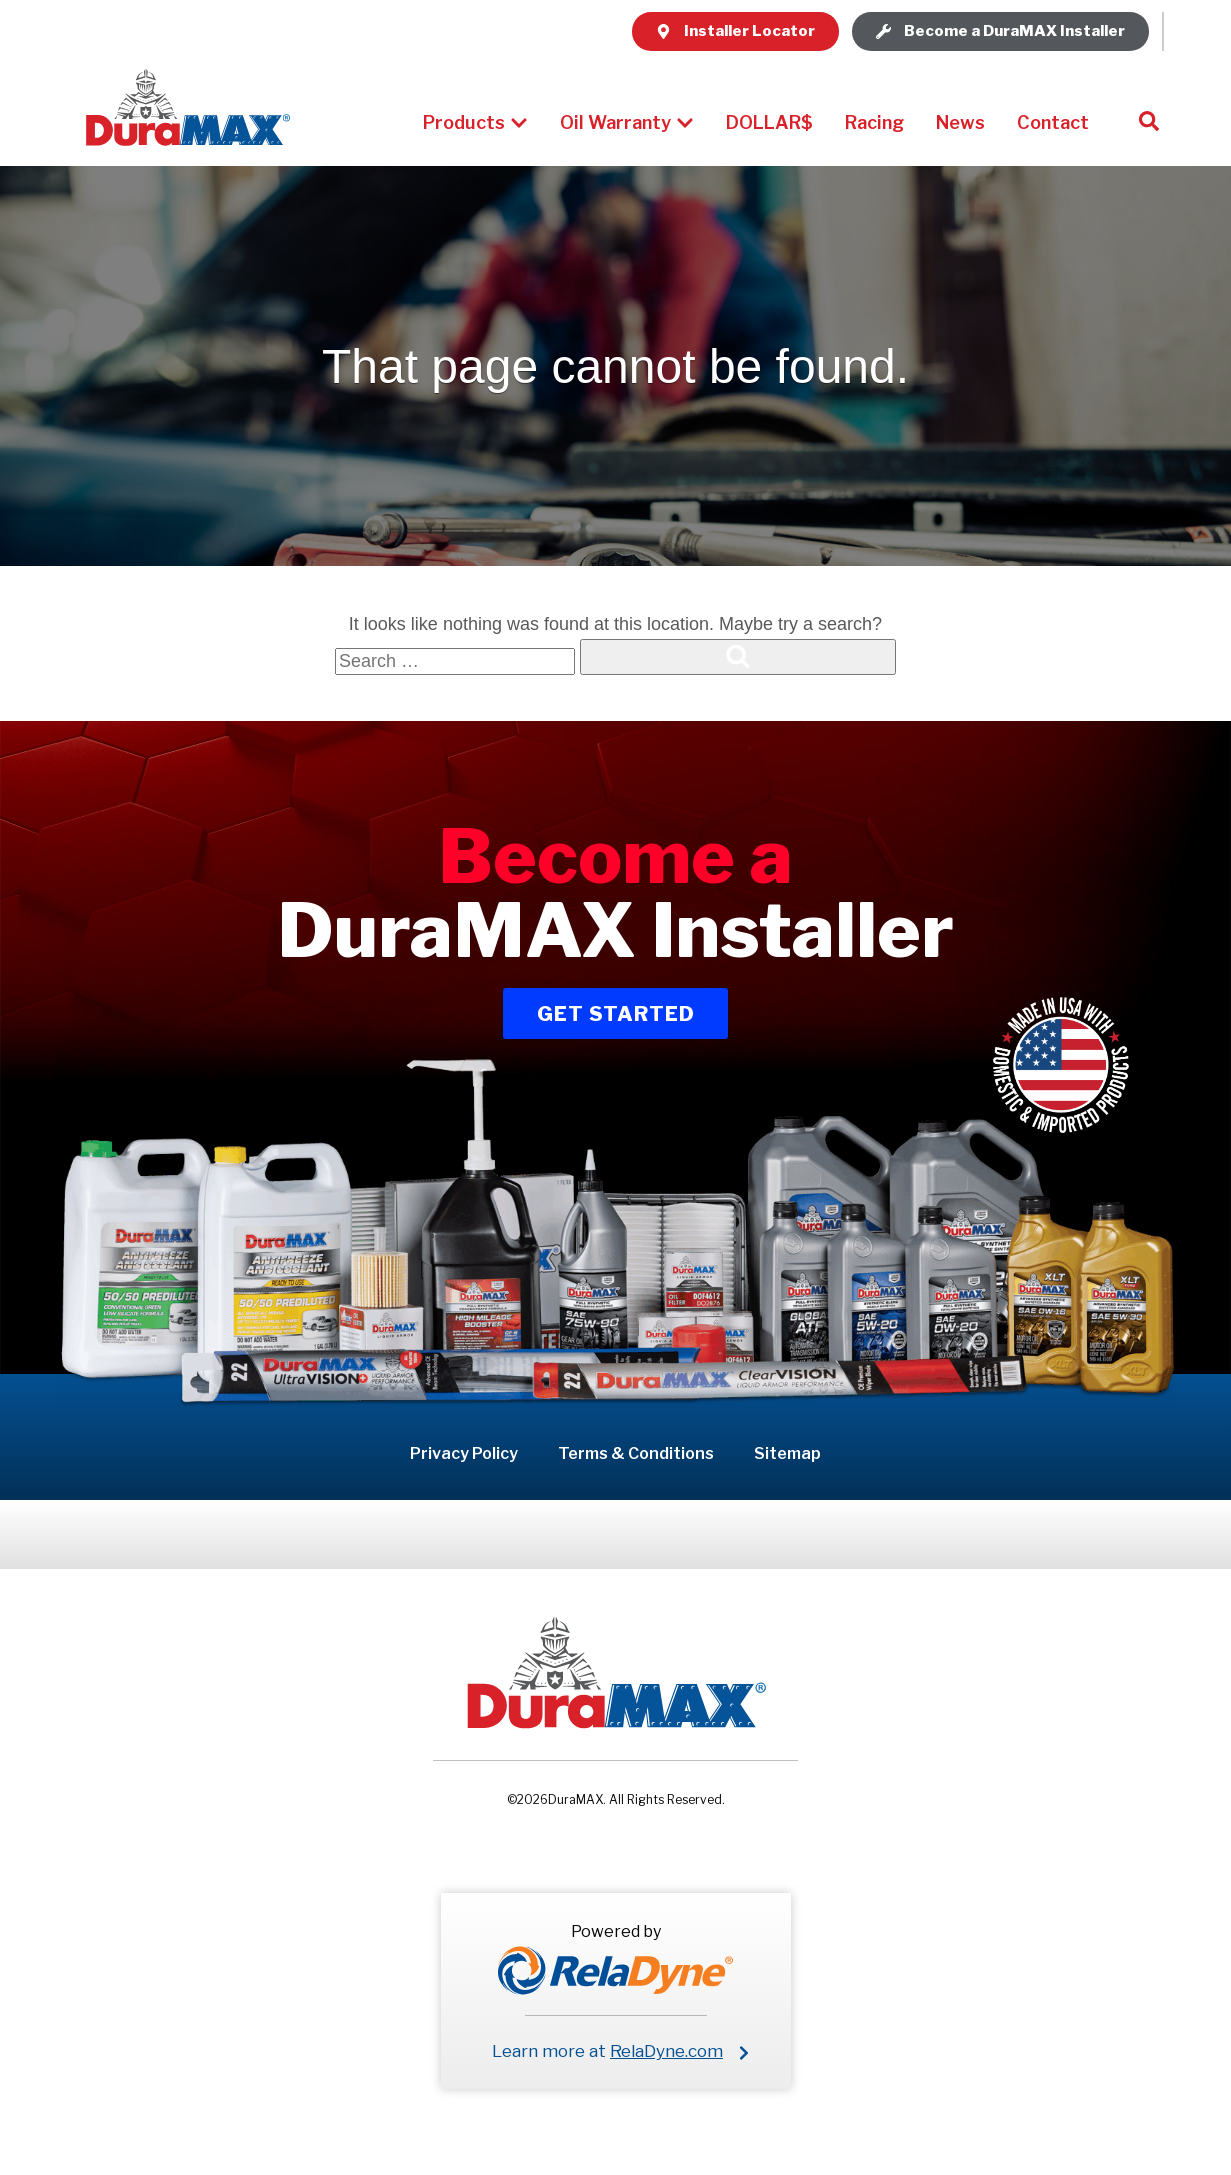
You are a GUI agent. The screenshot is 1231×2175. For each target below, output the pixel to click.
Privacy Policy (464, 1453)
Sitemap (787, 1453)
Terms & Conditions (636, 1453)
